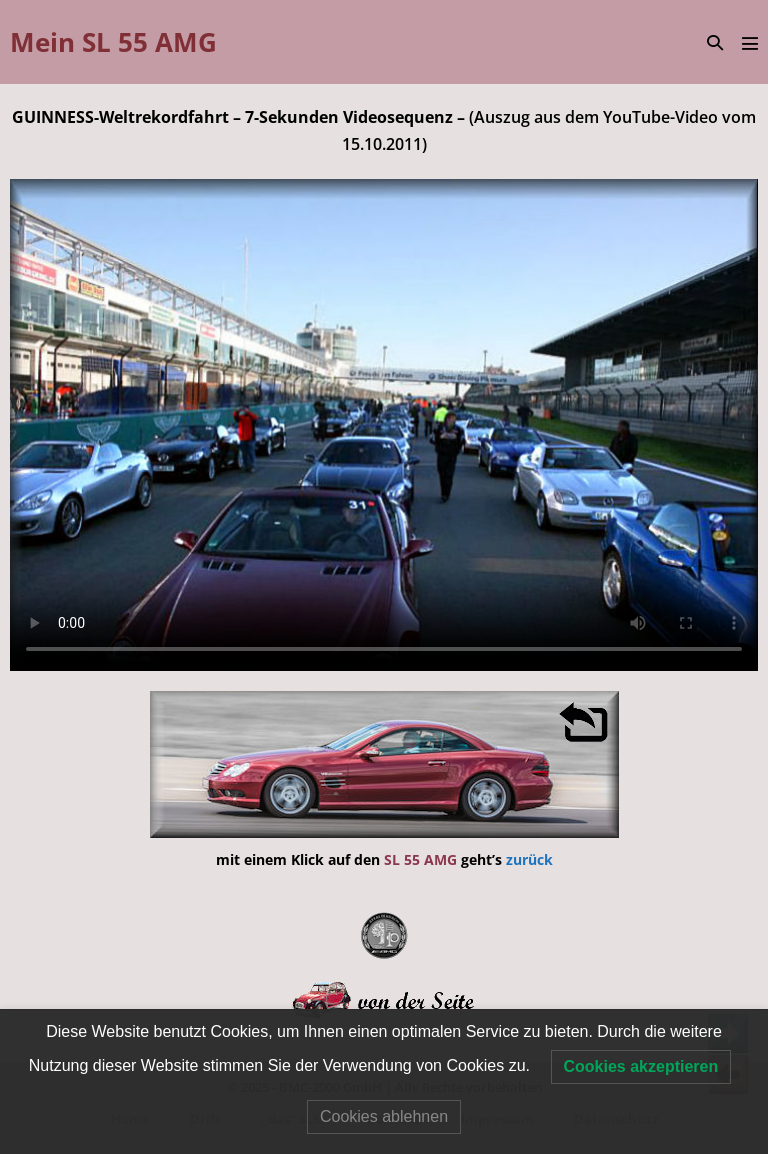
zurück (529, 859)
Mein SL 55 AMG (113, 42)
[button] (715, 42)
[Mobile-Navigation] (750, 43)
